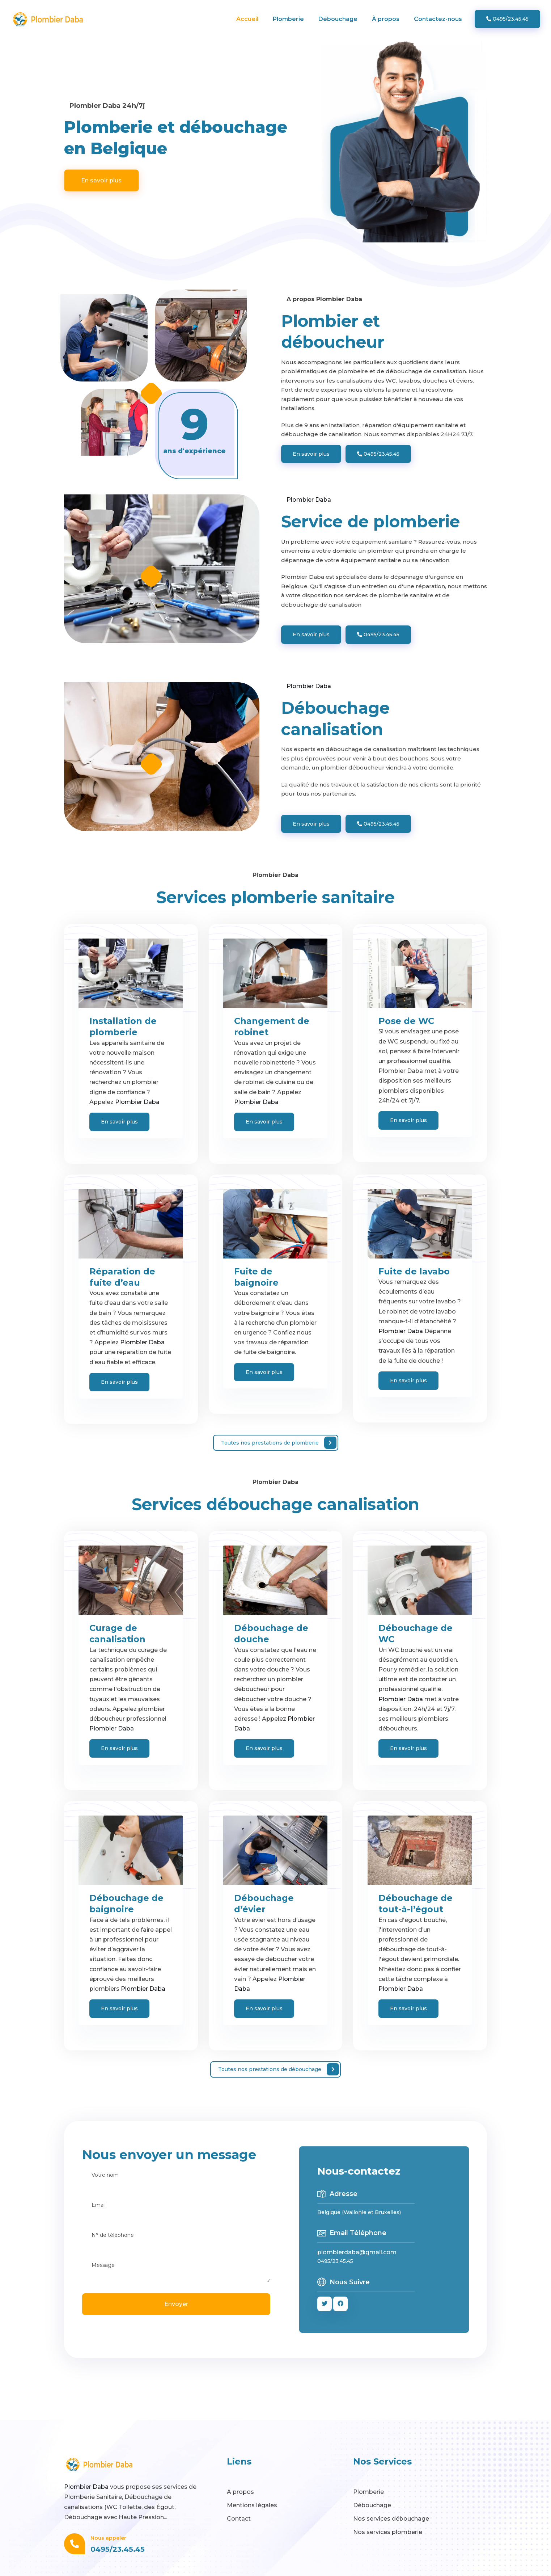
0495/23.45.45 (507, 19)
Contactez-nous (438, 19)
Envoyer (176, 2304)
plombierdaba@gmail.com (357, 2252)
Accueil (247, 19)
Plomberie (288, 19)
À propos (385, 19)
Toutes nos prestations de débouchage (278, 2069)
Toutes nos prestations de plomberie (278, 1443)
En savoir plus (101, 180)
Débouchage (337, 19)
